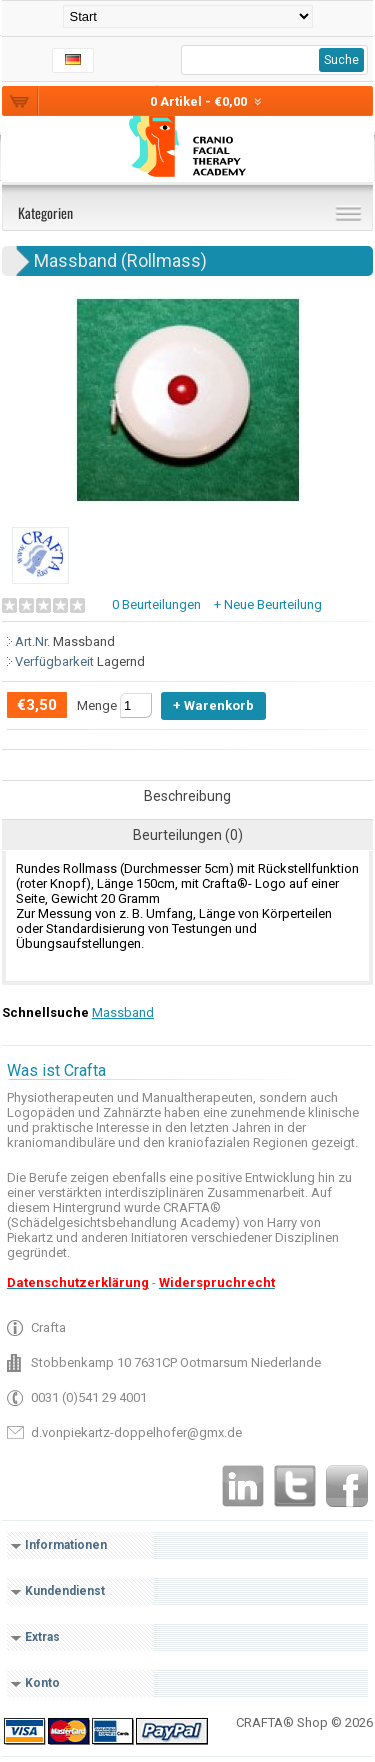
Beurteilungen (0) (188, 835)
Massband (123, 1012)
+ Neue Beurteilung (268, 604)
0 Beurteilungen (156, 604)
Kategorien (45, 212)
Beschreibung (187, 796)
